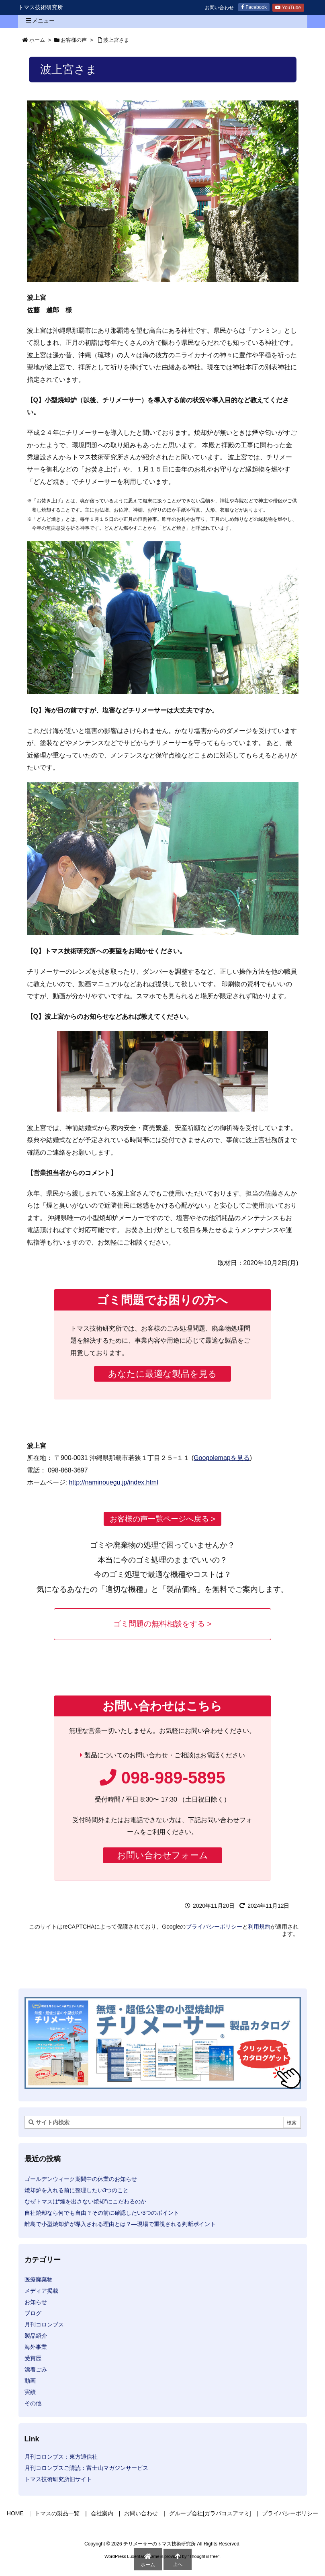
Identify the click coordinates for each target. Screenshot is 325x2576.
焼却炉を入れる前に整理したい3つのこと (77, 2190)
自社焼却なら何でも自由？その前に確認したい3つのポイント (102, 2212)
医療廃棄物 (39, 2279)
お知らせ (36, 2302)
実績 (30, 2392)
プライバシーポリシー (214, 1926)
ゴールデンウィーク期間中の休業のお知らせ (81, 2179)
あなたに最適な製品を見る (162, 1374)
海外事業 (36, 2347)
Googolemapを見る (222, 1457)
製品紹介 (36, 2335)
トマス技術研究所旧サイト (58, 2479)
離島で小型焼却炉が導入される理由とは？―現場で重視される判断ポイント (120, 2224)
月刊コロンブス (44, 2324)
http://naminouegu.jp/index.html (113, 1482)
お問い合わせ (219, 7)
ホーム (37, 40)
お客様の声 (74, 40)
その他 (33, 2403)
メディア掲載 (41, 2290)
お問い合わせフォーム (162, 1855)
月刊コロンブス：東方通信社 (61, 2456)
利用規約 (259, 1926)
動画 (30, 2380)
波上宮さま (116, 40)
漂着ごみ (36, 2369)
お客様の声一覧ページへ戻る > (163, 1519)
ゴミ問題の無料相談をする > (162, 1624)
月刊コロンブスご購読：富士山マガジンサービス (86, 2468)
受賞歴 (33, 2358)
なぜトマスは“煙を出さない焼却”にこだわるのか (85, 2201)
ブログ (33, 2313)
